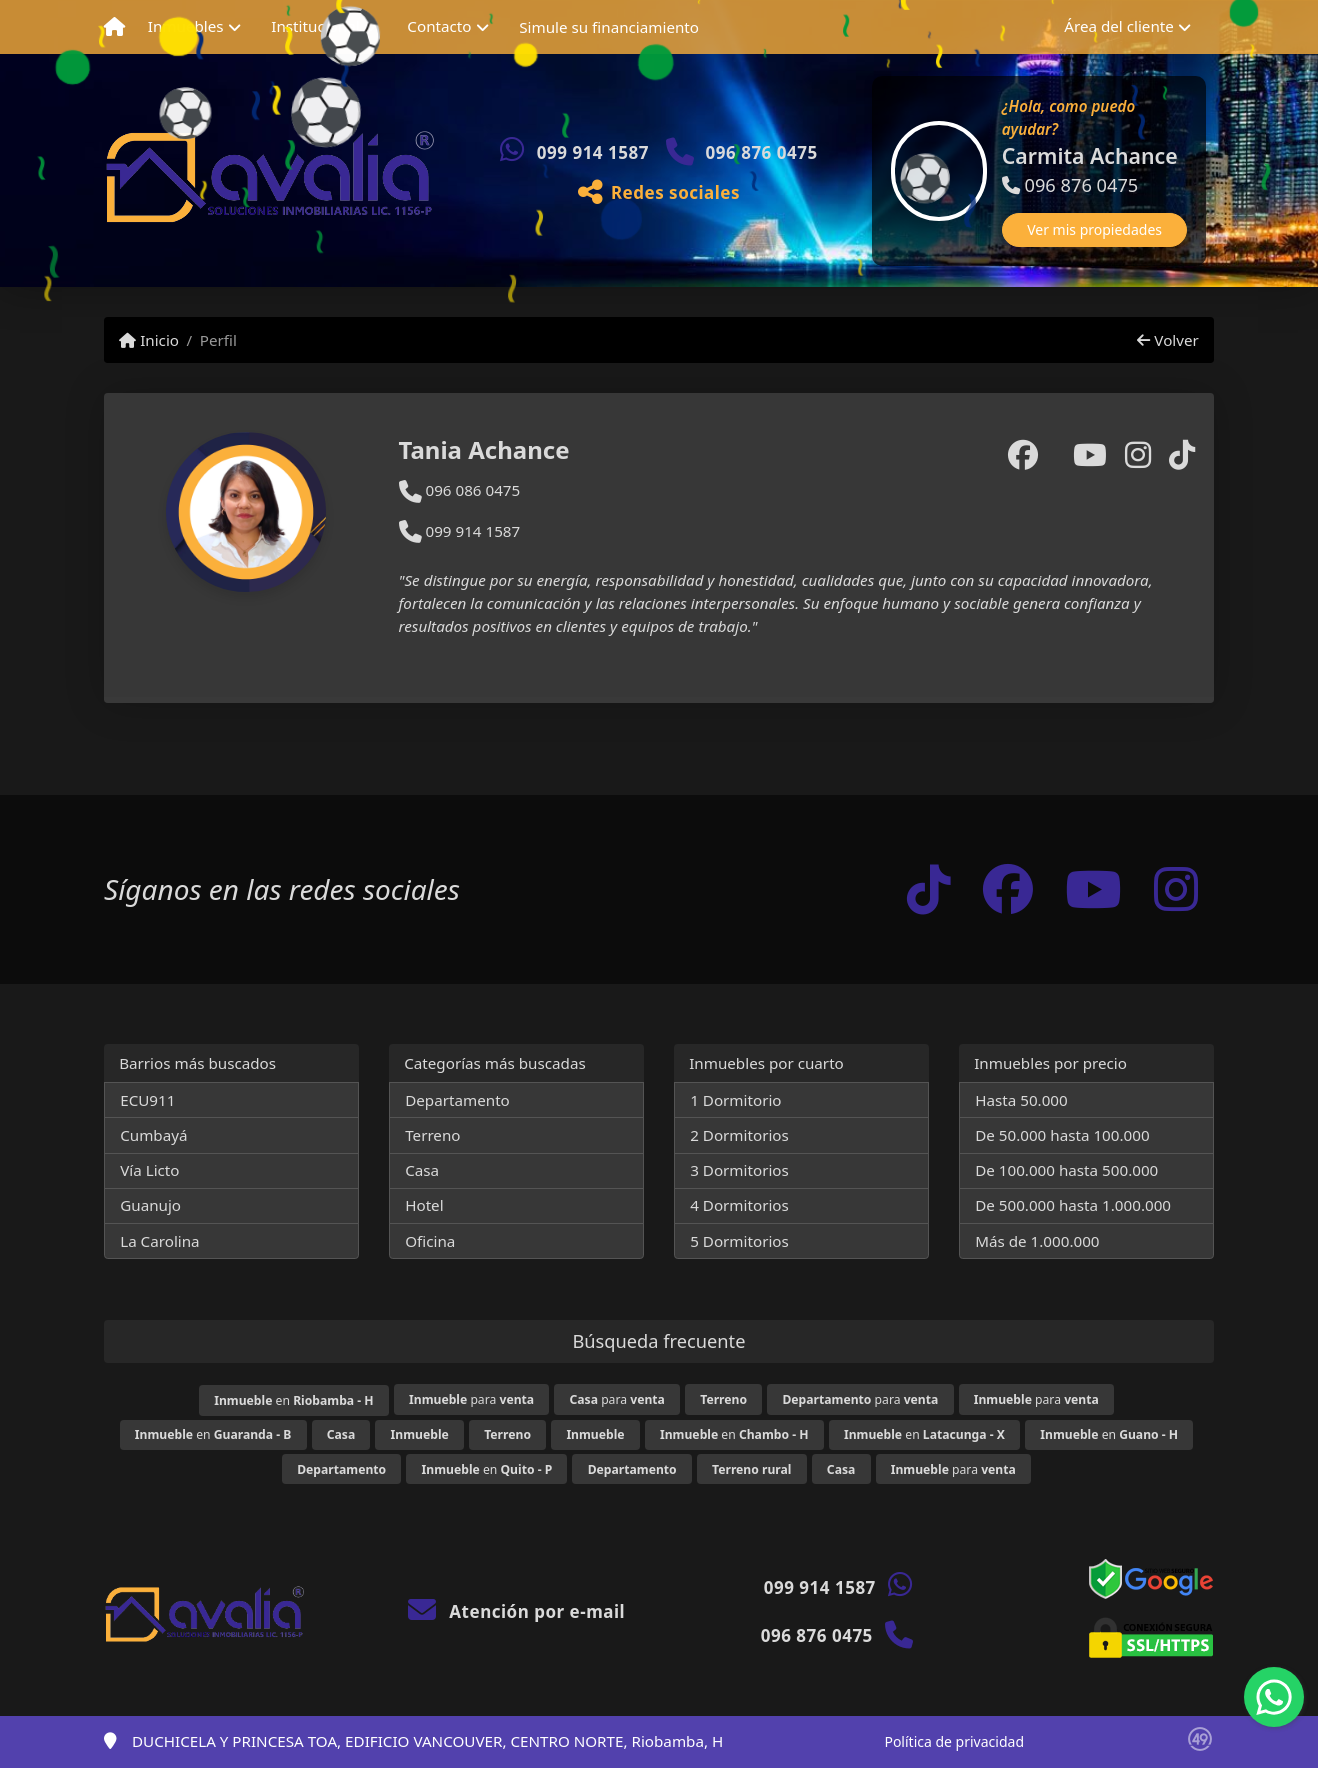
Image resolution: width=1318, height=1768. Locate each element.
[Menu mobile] (114, 27)
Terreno (432, 1135)
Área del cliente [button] (1119, 26)
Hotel (424, 1205)
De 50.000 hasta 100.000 (1062, 1135)
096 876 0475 (762, 152)
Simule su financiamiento (609, 27)
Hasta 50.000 (1021, 1100)
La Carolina (159, 1241)
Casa (422, 1170)
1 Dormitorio (735, 1100)
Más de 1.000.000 (1037, 1241)
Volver (1167, 340)
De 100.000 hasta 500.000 (1066, 1170)
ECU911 (147, 1100)
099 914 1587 (593, 152)
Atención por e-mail (516, 1611)
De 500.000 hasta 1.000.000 (1073, 1205)
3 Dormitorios (739, 1170)
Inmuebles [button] (186, 26)
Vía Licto (149, 1170)
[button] (874, 171)
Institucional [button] (315, 26)
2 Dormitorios (739, 1135)
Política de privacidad (954, 1741)
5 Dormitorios (739, 1241)
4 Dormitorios (739, 1205)
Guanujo (150, 1205)
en (293, 1400)
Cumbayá (153, 1135)
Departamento (457, 1100)
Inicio (149, 340)
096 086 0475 (460, 490)
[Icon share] (929, 889)
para (471, 1399)
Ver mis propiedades (1094, 229)
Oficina (430, 1241)
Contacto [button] (439, 26)
